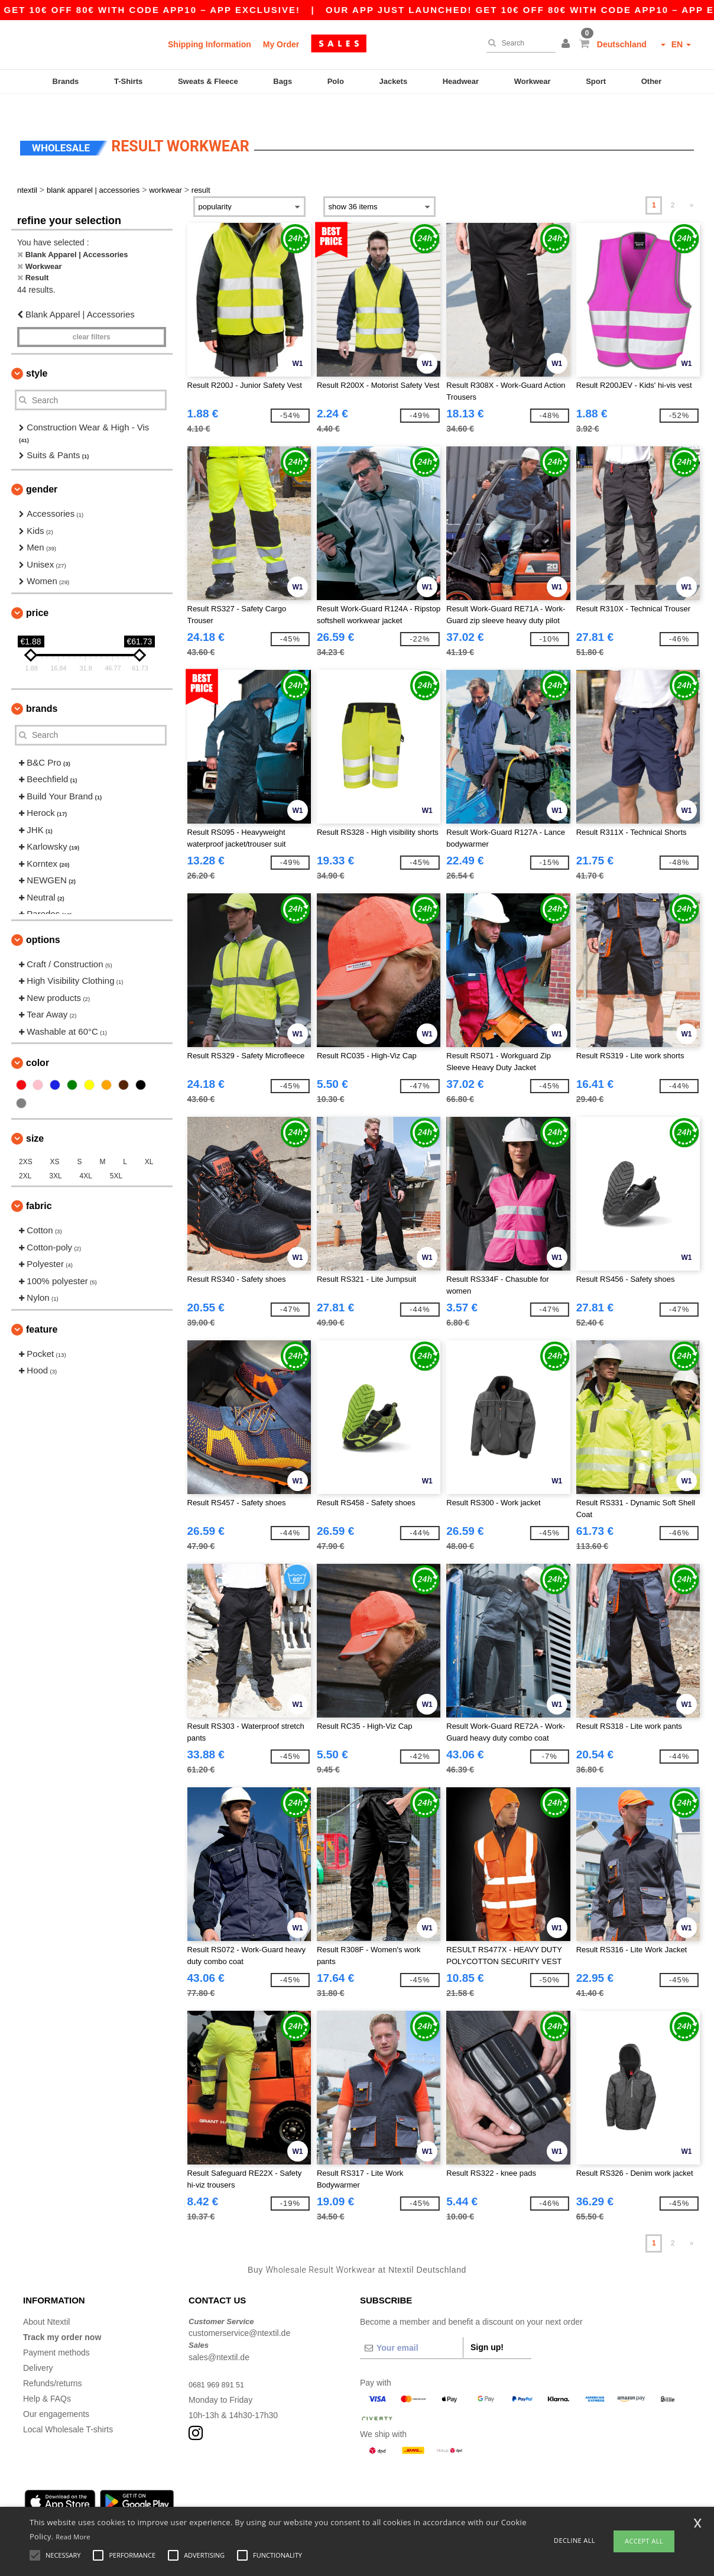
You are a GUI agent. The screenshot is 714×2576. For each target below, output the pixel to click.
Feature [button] (41, 1309)
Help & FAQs (47, 2378)
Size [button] (35, 1118)
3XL (55, 1156)
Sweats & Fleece (208, 81)
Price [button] (37, 592)
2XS (26, 1142)
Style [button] (36, 353)
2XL (25, 1156)
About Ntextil (46, 2301)
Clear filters (92, 317)
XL (149, 1142)
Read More (73, 2536)
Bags (282, 81)
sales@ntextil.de (219, 2336)
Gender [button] (41, 469)
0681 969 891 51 (220, 2363)
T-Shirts (128, 81)
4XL (86, 1156)
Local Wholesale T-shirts (68, 2408)
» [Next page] (692, 185)
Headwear (461, 81)
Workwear (532, 81)
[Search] (518, 43)
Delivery (38, 2347)
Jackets (393, 81)
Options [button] (43, 919)
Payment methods (56, 2332)
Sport (596, 81)
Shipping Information (209, 44)
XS (55, 1142)
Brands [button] (41, 688)
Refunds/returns (52, 2362)
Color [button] (37, 1043)
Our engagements (56, 2393)
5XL (116, 1156)
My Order (281, 44)
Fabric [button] (39, 1186)
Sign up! (487, 2326)
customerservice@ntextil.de (239, 2313)
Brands (66, 81)
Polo (335, 81)
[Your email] (411, 2327)
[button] (567, 44)
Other (651, 81)
